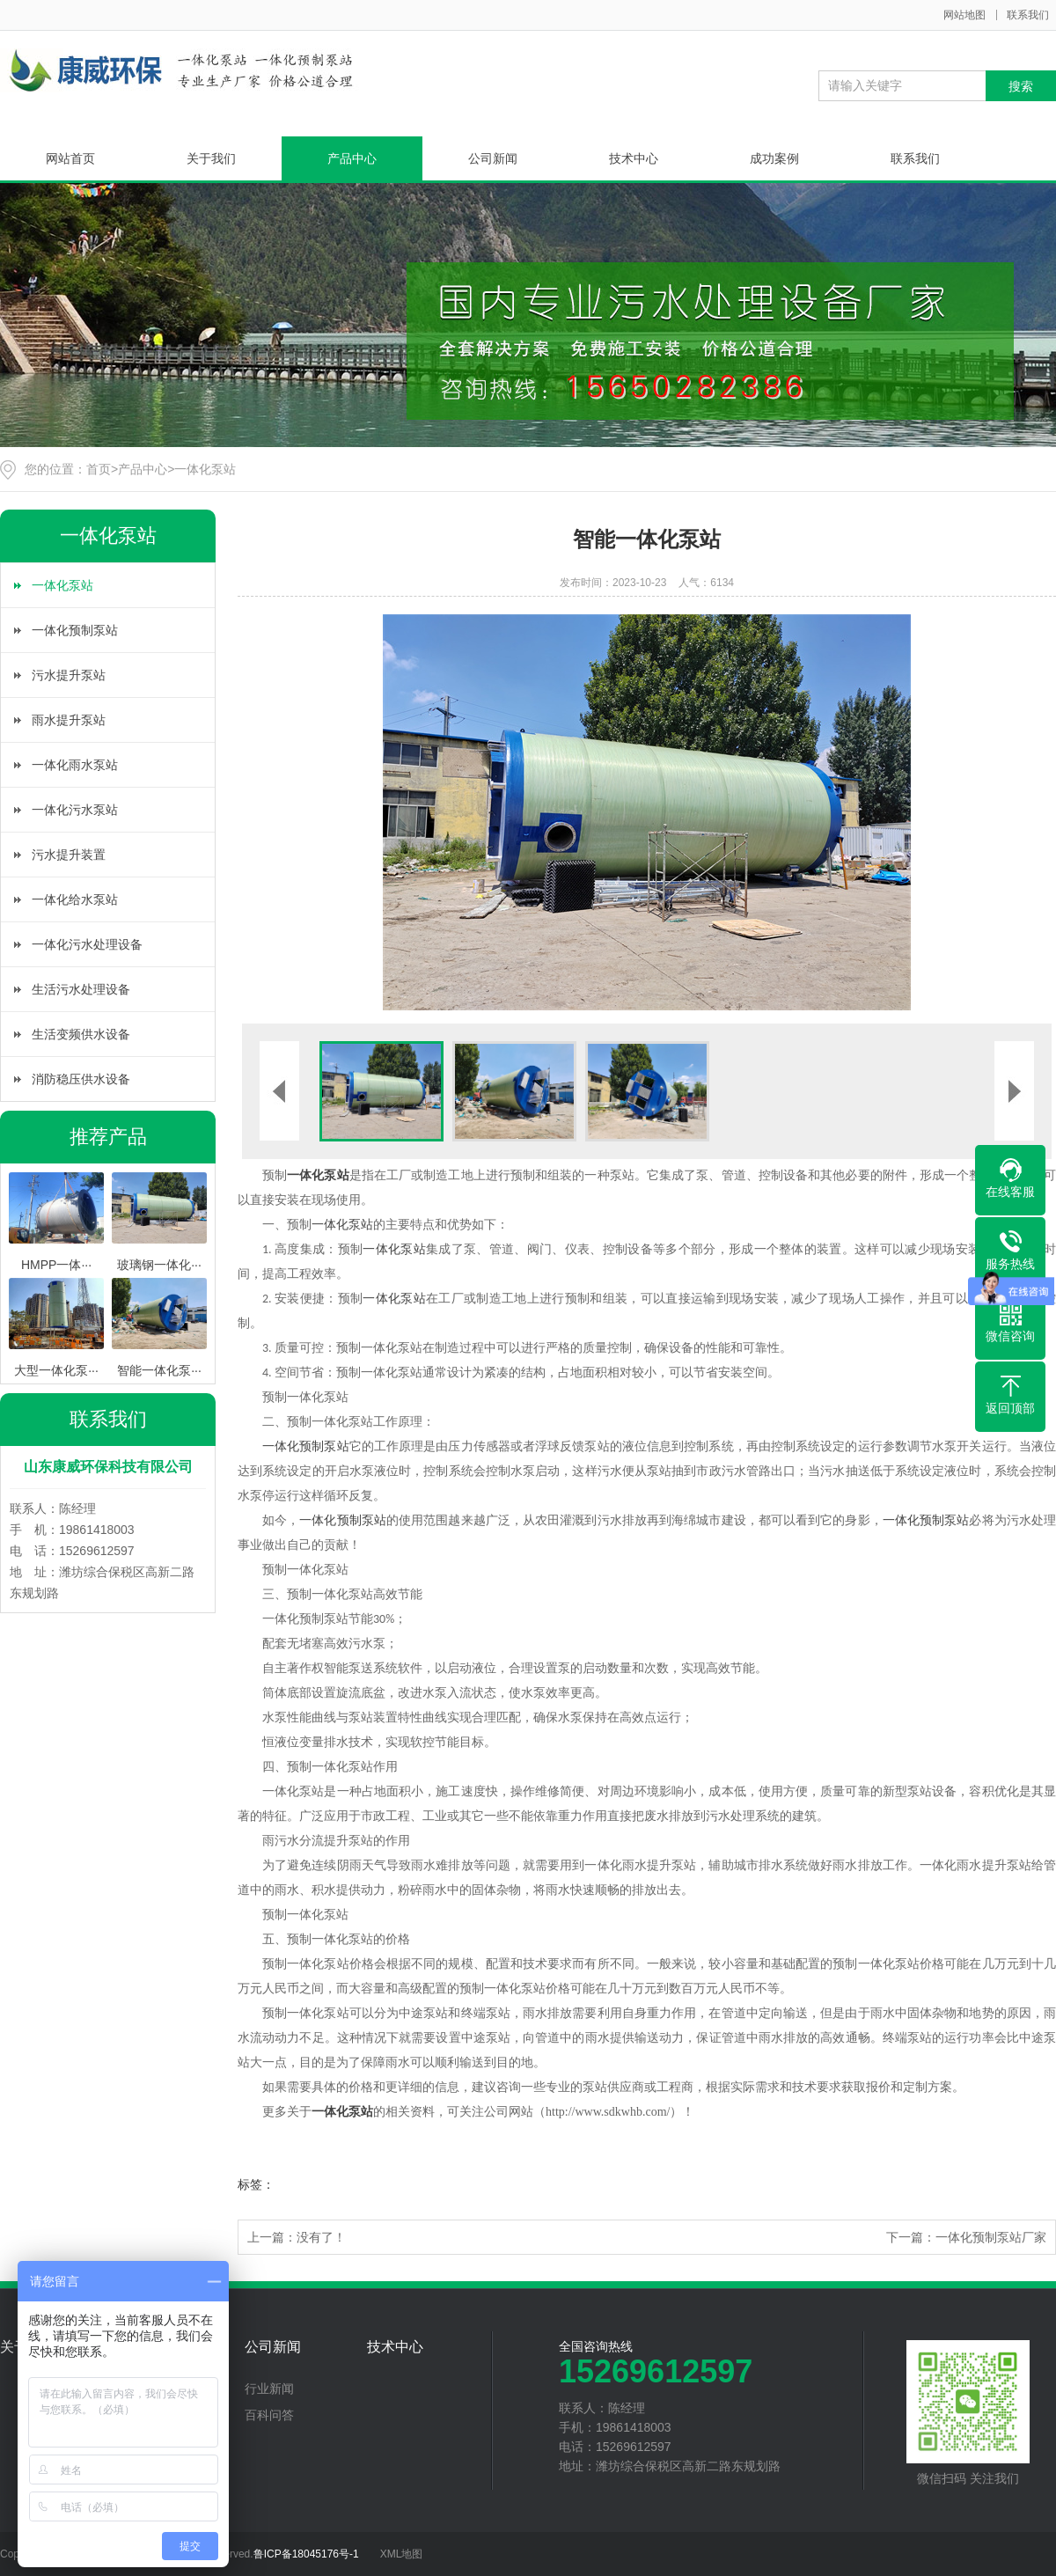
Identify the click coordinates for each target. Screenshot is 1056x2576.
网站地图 (964, 15)
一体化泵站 (205, 469)
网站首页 (70, 158)
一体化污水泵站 (75, 810)
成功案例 (774, 158)
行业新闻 (269, 2388)
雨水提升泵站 (69, 720)
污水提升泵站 (69, 675)
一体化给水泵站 (75, 899)
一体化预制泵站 (75, 630)
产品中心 (352, 158)
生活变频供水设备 (81, 1034)
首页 (98, 469)
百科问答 (269, 2415)
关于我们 (211, 158)
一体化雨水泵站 (75, 765)
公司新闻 (492, 158)
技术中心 (633, 158)
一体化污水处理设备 (87, 944)
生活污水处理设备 (81, 989)
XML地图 (401, 2554)
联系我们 (1028, 15)
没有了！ (321, 2237)
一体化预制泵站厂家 (990, 2237)
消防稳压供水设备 (81, 1079)
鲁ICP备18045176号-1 (306, 2554)
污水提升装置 (69, 855)
